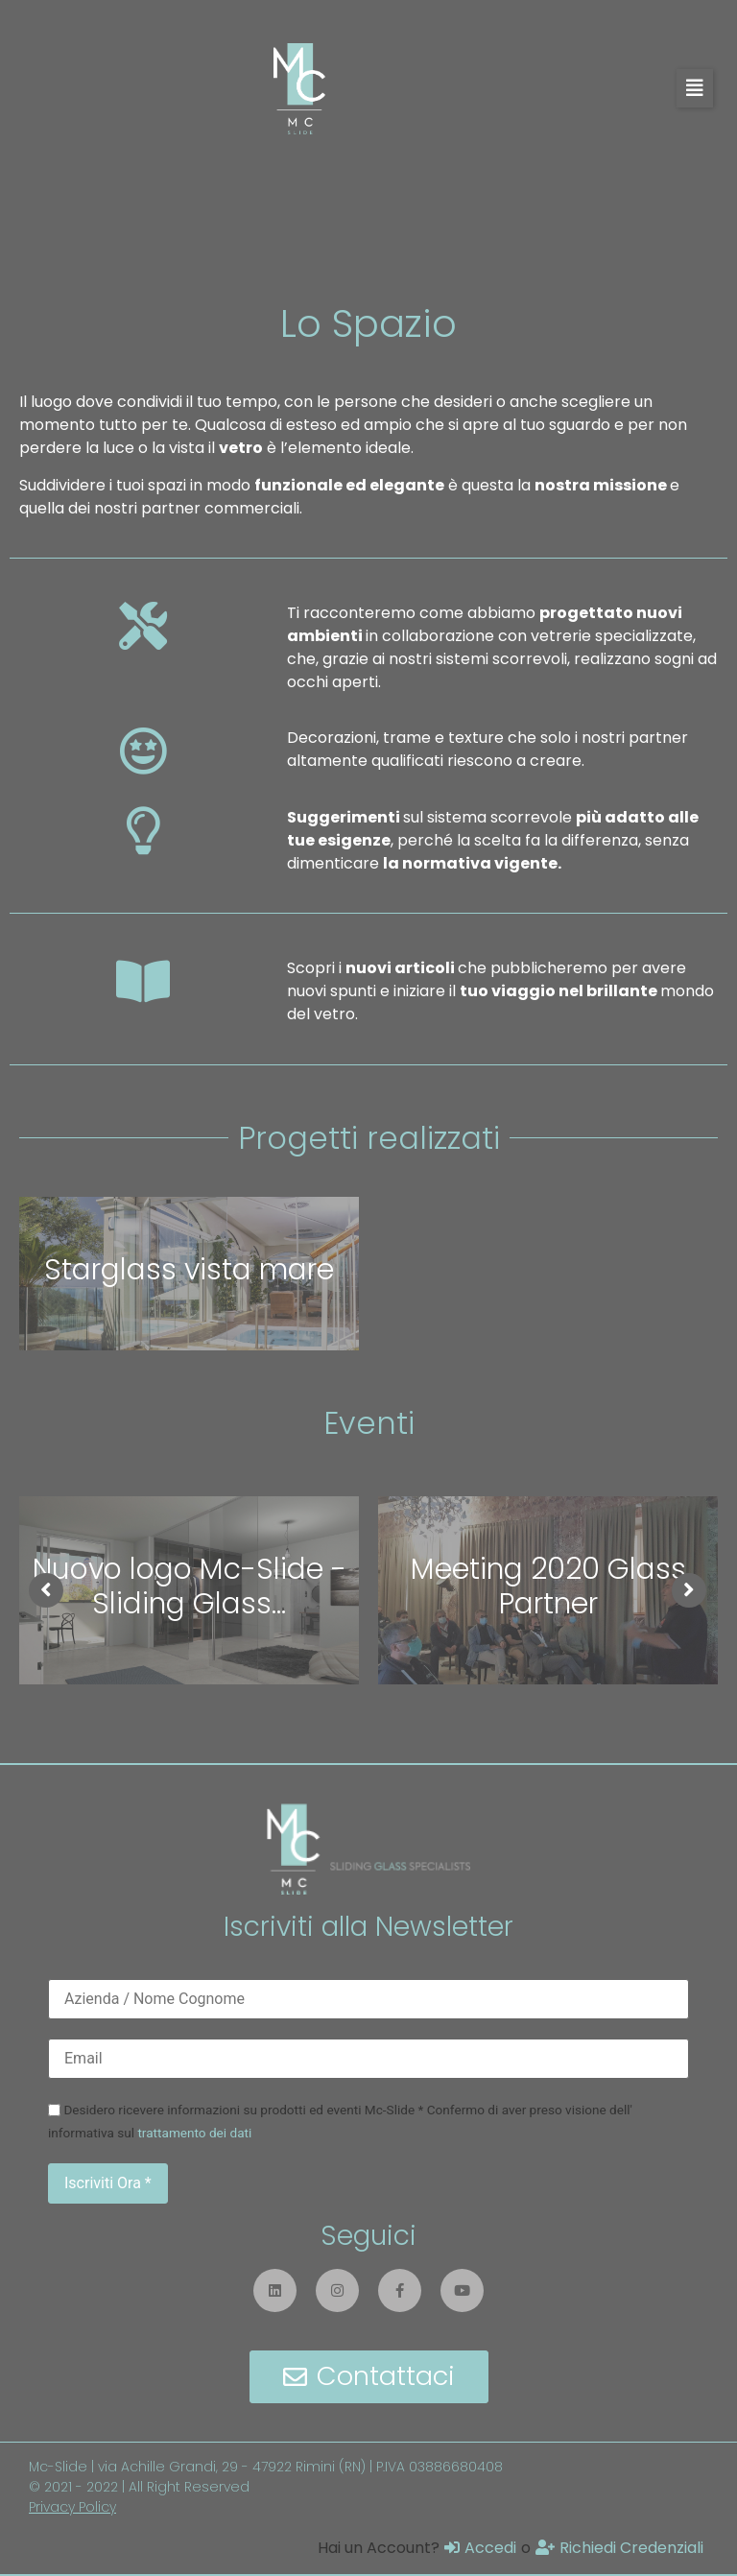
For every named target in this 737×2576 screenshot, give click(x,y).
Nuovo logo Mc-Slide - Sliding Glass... (189, 1586)
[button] (695, 88)
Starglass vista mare (189, 1270)
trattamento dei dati (194, 2132)
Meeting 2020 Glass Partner (548, 1586)
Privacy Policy (72, 2506)
